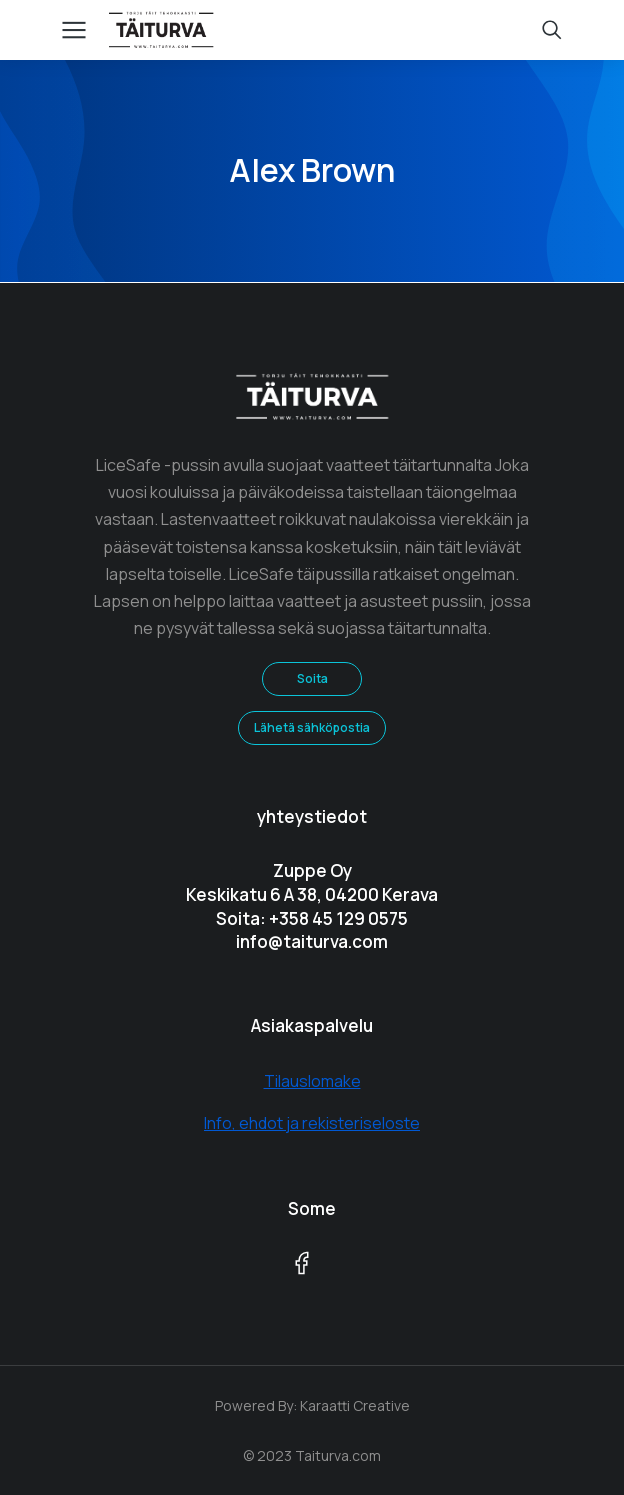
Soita (312, 678)
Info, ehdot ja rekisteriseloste (312, 1123)
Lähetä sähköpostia (312, 727)
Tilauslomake (312, 1081)
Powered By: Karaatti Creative (312, 1405)
